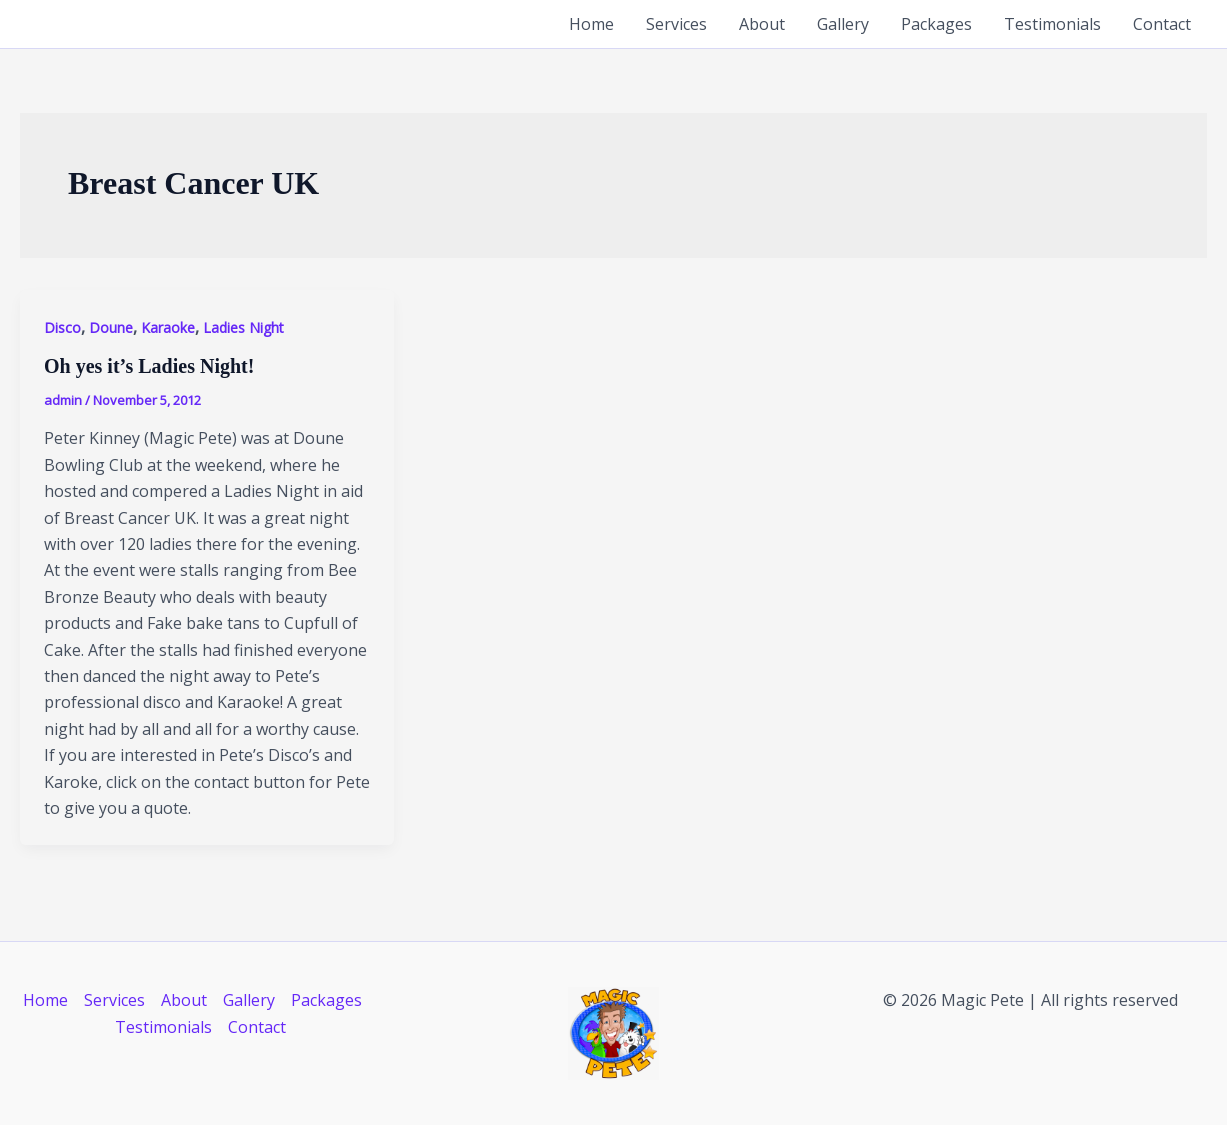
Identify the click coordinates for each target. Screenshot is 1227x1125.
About (762, 24)
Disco (62, 327)
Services (676, 24)
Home (591, 24)
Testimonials (1052, 24)
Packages (936, 24)
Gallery (843, 24)
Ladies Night (243, 327)
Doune (111, 327)
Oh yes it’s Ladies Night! (149, 366)
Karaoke (168, 327)
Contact (1162, 24)
